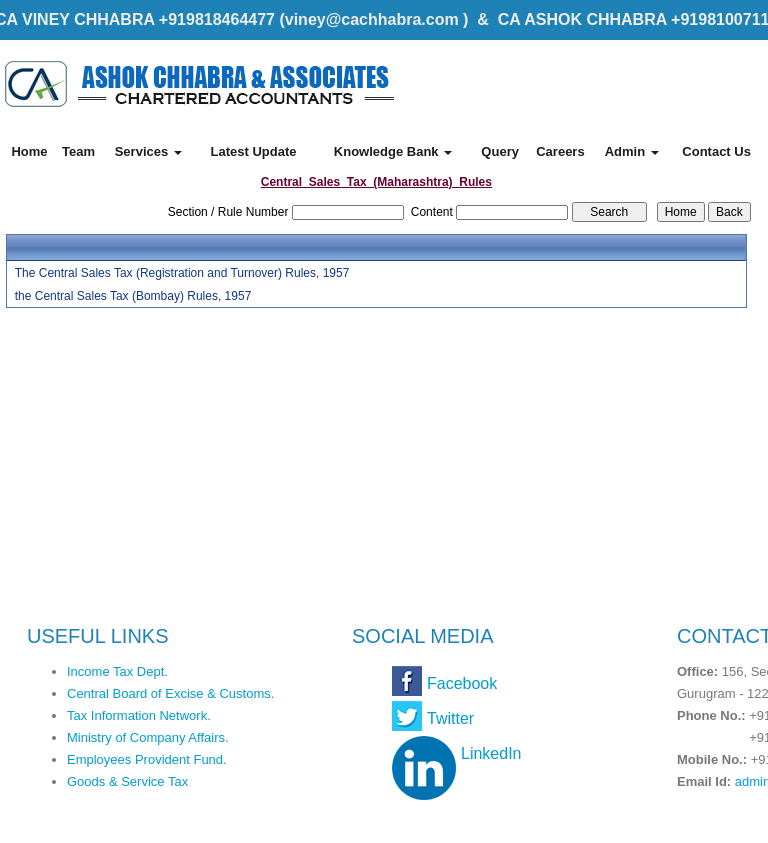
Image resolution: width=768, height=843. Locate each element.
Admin (632, 151)
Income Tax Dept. (117, 671)
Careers (560, 151)
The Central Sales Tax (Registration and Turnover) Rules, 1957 (182, 273)
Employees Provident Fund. (147, 759)
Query (500, 151)
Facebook (462, 683)
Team (78, 151)
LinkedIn (491, 753)
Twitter (450, 718)
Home (29, 151)
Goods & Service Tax (127, 781)
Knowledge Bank (393, 151)
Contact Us (716, 151)
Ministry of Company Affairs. (148, 737)
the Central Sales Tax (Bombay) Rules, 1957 (133, 296)
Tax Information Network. (139, 715)
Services (148, 151)
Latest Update (253, 151)
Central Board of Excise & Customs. (170, 693)
